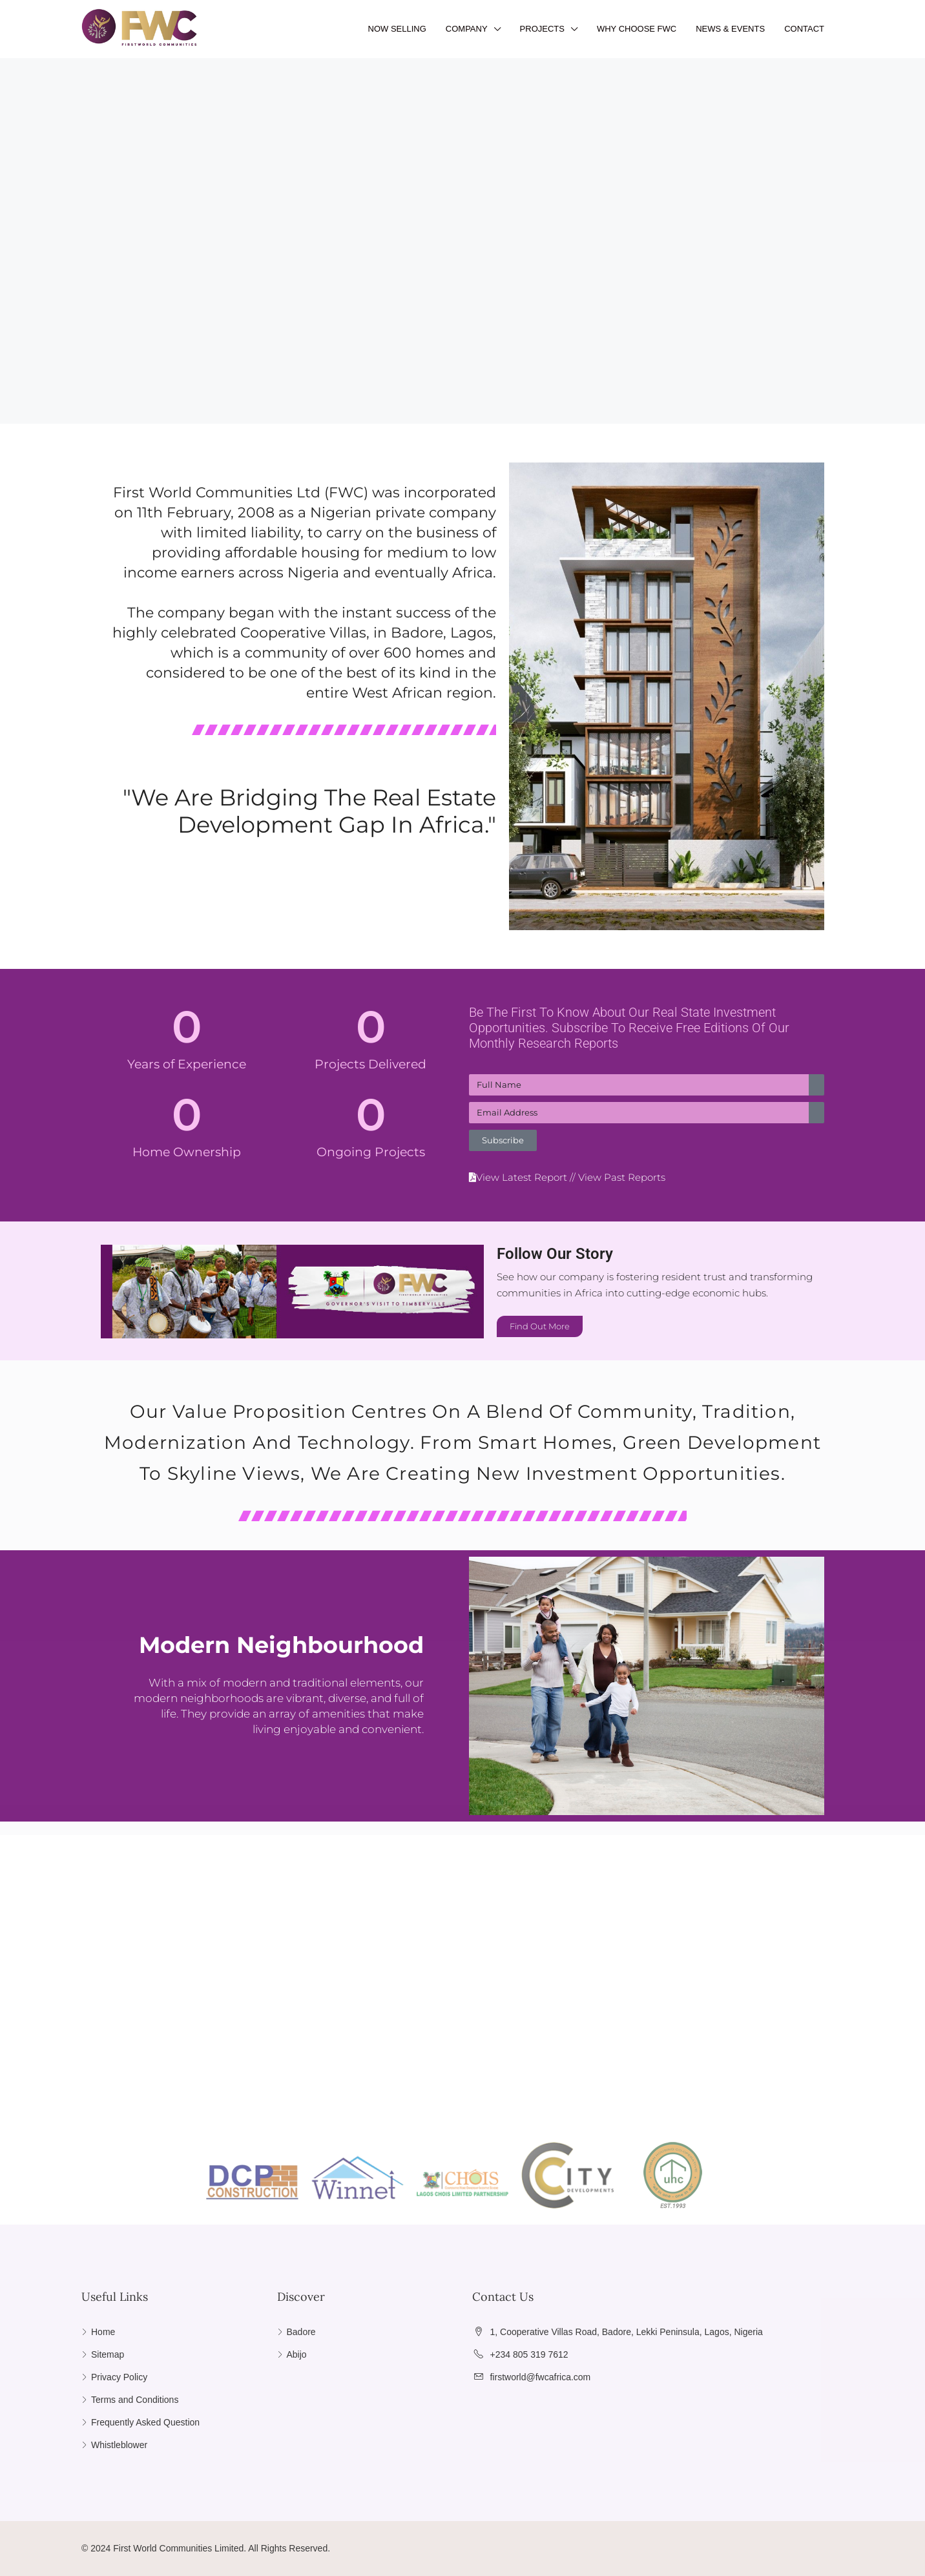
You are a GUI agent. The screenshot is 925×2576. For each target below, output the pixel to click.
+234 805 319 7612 (529, 2354)
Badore (301, 2332)
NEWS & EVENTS (730, 29)
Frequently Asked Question (145, 2422)
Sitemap (107, 2354)
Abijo (297, 2354)
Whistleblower (119, 2445)
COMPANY (467, 29)
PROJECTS (542, 29)
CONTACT (804, 29)
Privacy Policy (119, 2377)
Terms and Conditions (134, 2399)
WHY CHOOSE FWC (636, 29)
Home (103, 2332)
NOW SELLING (397, 29)
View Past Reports (621, 1177)
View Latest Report (521, 1177)
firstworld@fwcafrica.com (540, 2377)
